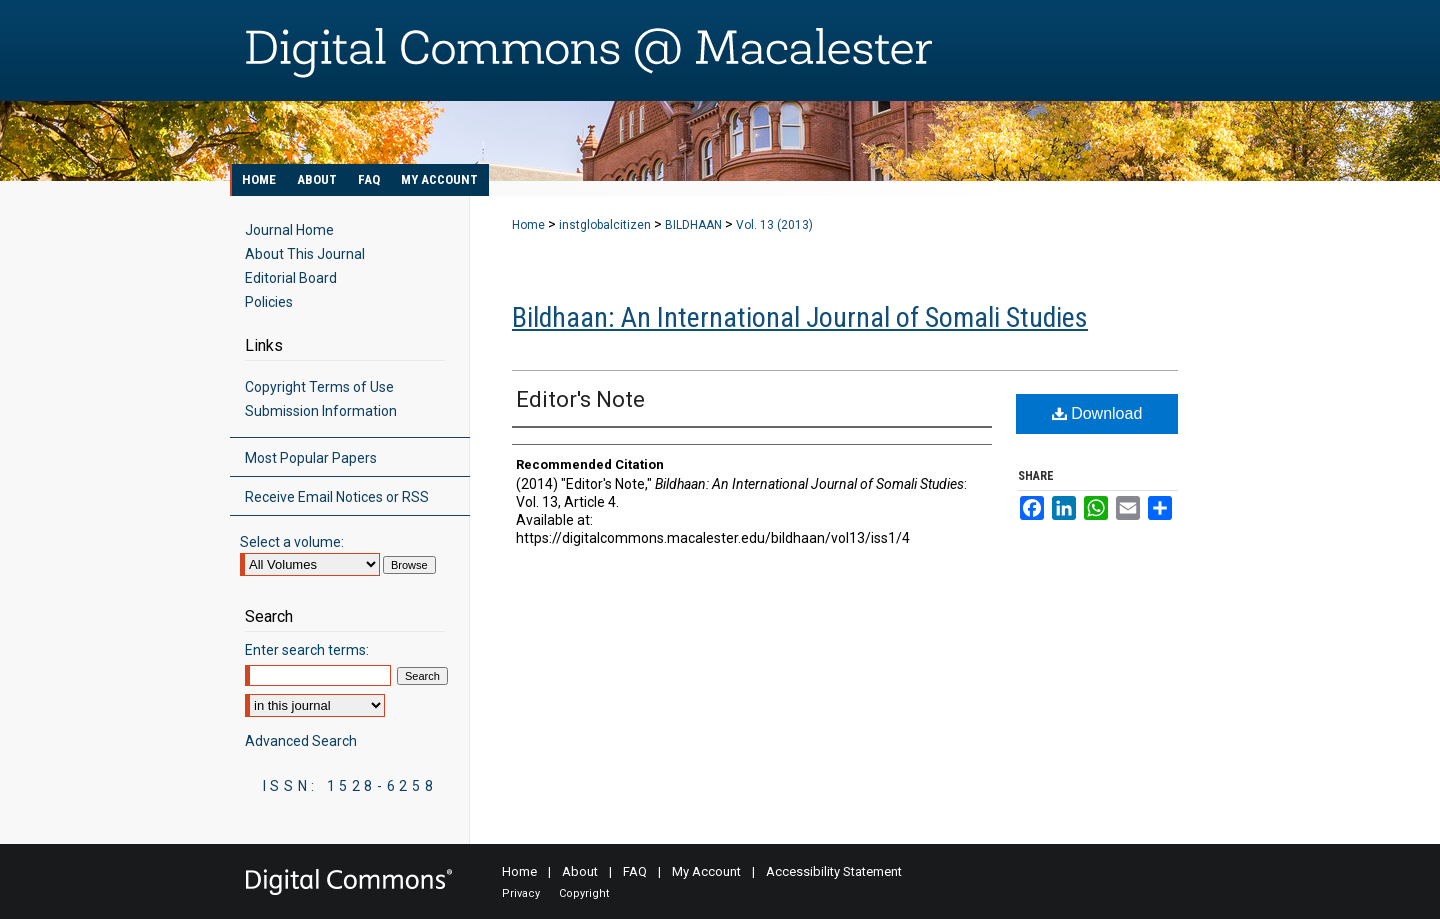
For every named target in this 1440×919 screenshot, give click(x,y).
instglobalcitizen (605, 225)
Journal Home (289, 230)
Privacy (521, 893)
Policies (269, 302)
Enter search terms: (307, 650)
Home (528, 225)
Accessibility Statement (834, 871)
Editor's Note (580, 399)
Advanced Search (301, 741)
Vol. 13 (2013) (774, 225)
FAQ (635, 871)
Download (1097, 413)
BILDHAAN (693, 225)
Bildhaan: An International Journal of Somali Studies (800, 317)
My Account (706, 871)
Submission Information (321, 411)
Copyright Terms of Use (319, 387)
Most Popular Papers (311, 458)
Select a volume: (292, 542)
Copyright (584, 893)
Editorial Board (291, 278)
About (580, 871)
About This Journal (305, 254)
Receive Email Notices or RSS (337, 497)
